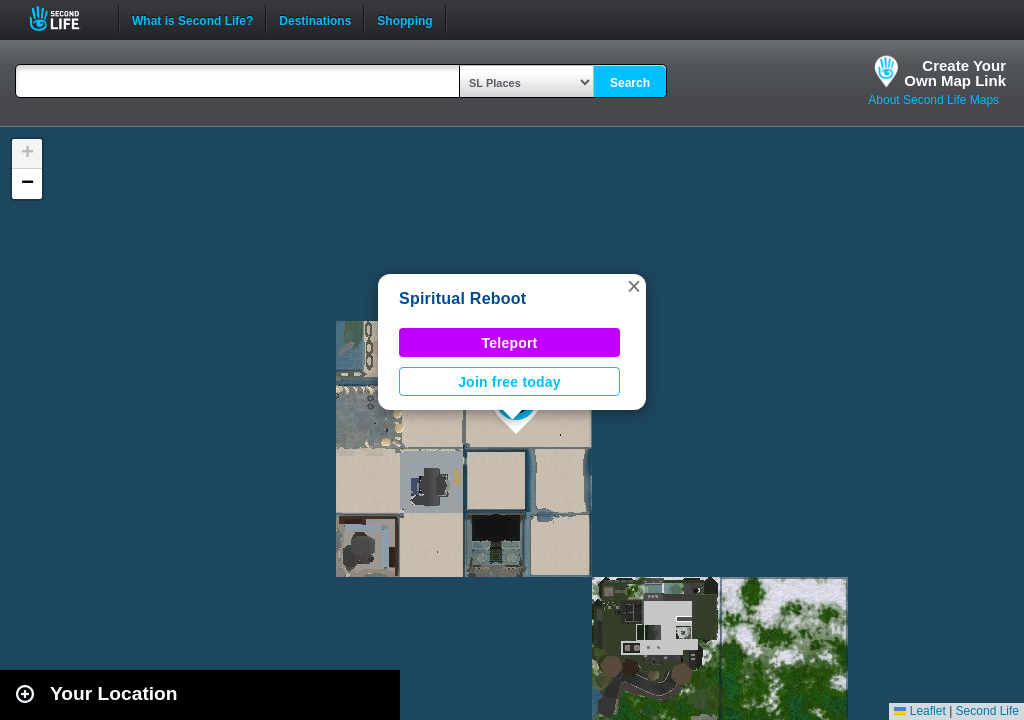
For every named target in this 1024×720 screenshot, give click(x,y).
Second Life (65, 18)
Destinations (315, 19)
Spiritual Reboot (462, 298)
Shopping (404, 19)
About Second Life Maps (933, 100)
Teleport (510, 343)
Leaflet (919, 711)
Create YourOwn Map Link (955, 73)
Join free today (509, 382)
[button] (634, 286)
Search (630, 83)
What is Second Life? (192, 19)
